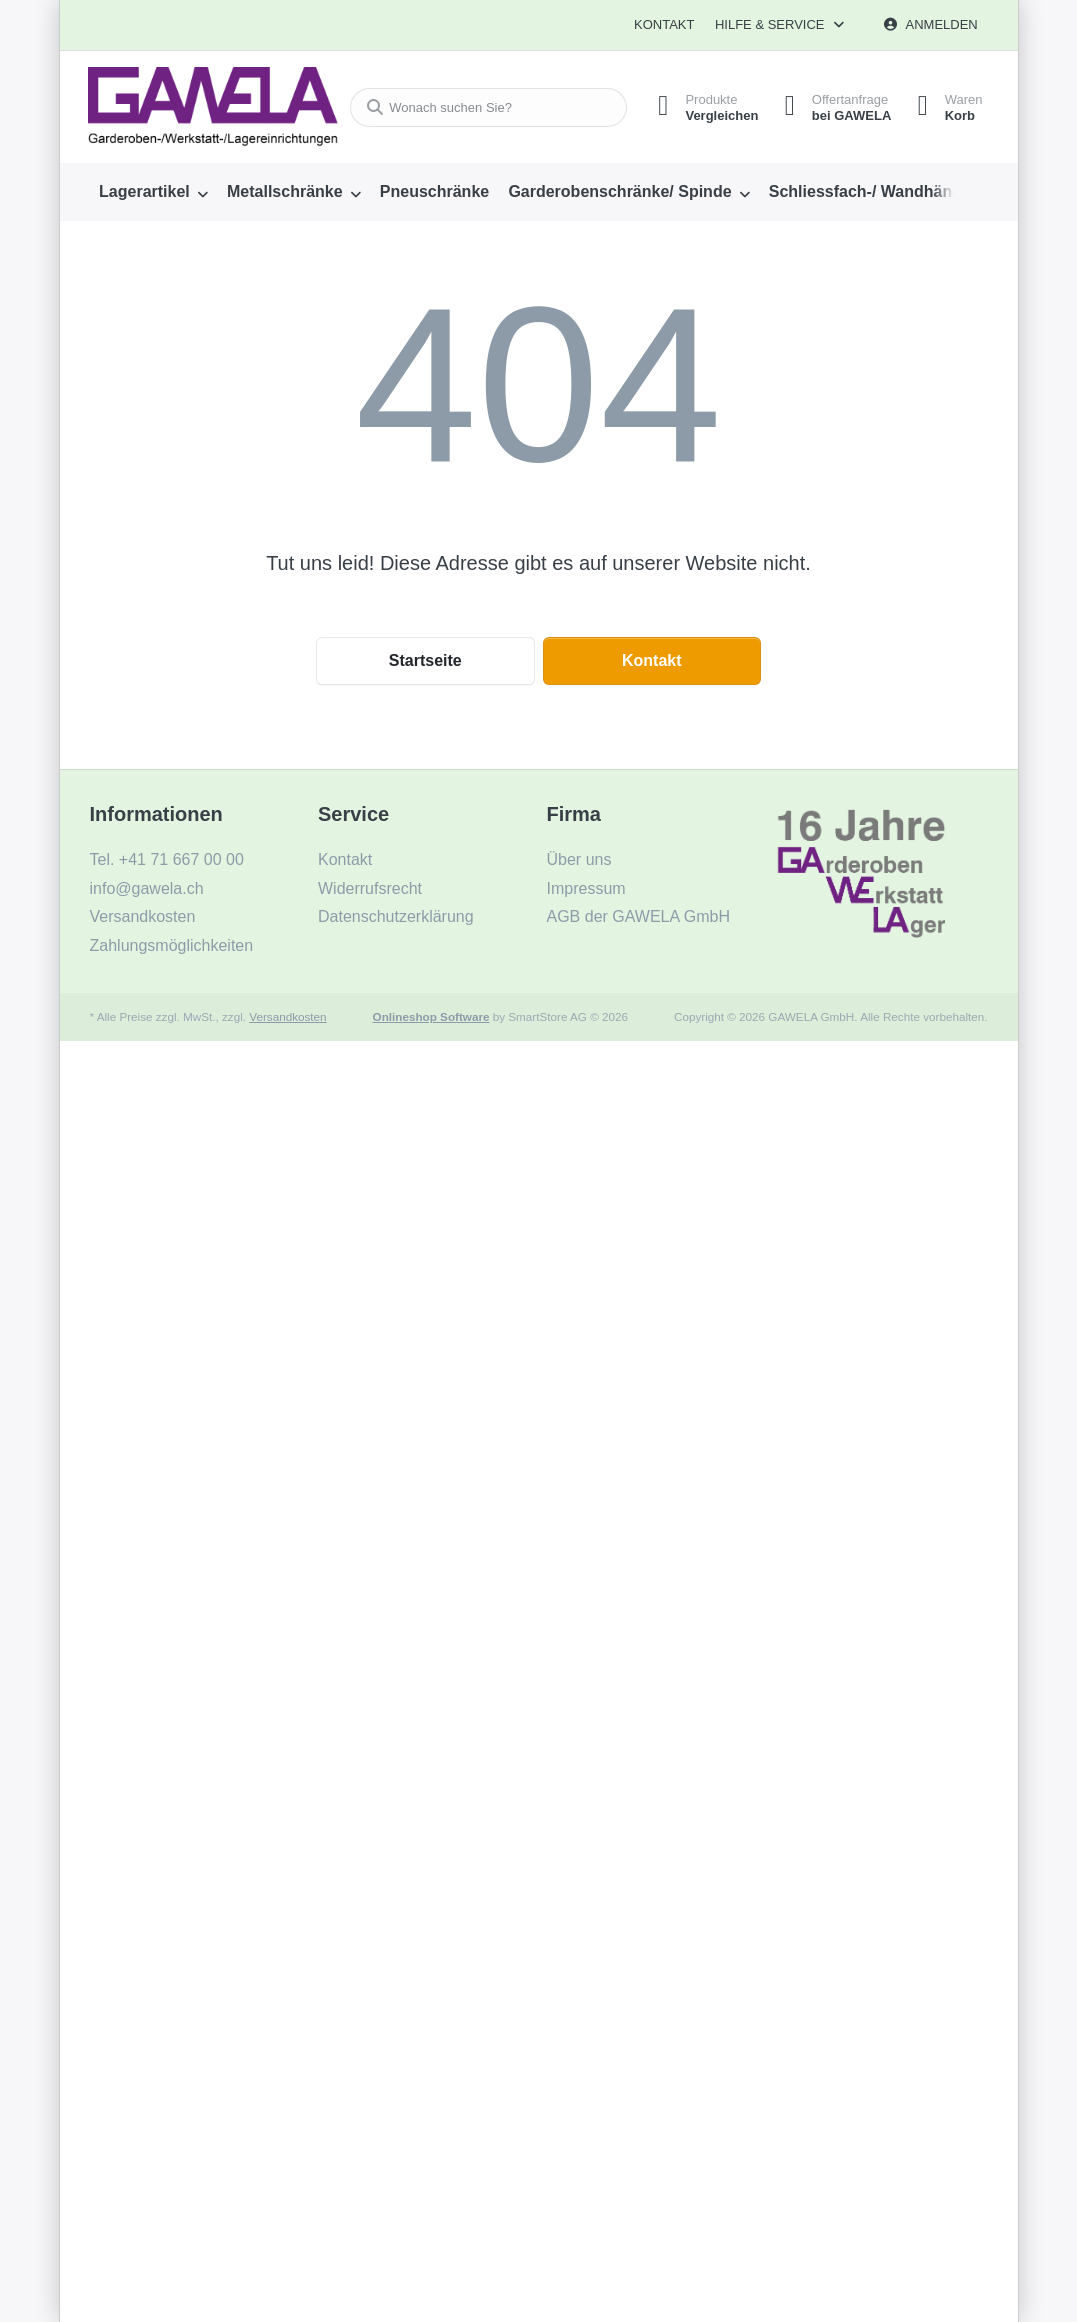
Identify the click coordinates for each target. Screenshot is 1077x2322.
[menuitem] (154, 192)
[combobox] (482, 107)
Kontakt (664, 24)
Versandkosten (287, 1016)
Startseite (425, 660)
